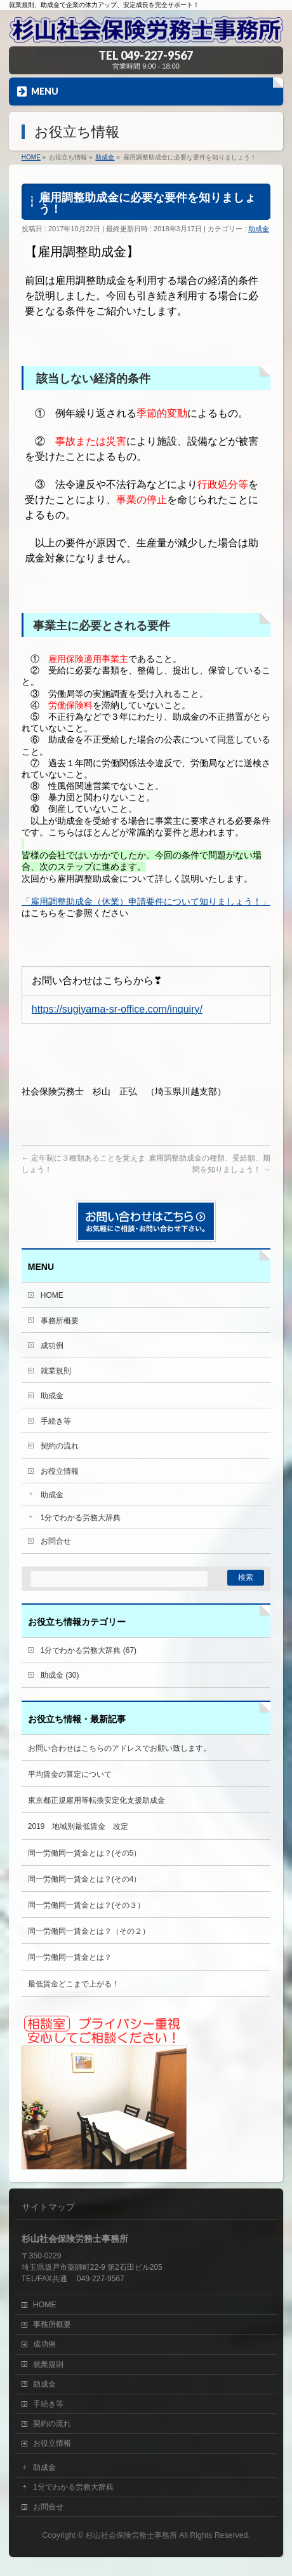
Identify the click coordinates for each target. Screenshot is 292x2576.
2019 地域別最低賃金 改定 (78, 1826)
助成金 (258, 229)
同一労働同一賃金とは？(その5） (85, 1853)
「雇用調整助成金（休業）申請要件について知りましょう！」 (146, 901)
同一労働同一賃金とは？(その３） (86, 1905)
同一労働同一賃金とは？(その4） (85, 1879)
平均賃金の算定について (70, 1774)
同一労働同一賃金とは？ (70, 1957)
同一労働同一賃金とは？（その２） (89, 1931)
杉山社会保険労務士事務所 (131, 2535)
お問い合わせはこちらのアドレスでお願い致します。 (119, 1748)
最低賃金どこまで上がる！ (73, 1983)
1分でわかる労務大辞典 (81, 1517)
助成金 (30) (60, 1675)
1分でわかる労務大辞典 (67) (88, 1650)
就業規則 (56, 1370)
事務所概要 (60, 1320)
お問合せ (56, 1541)
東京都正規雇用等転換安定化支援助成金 (96, 1800)
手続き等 (56, 1421)
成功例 (52, 1345)
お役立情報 (60, 1471)
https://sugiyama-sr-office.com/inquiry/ (117, 1009)
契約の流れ (60, 1445)
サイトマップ (48, 2207)
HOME (52, 1295)
